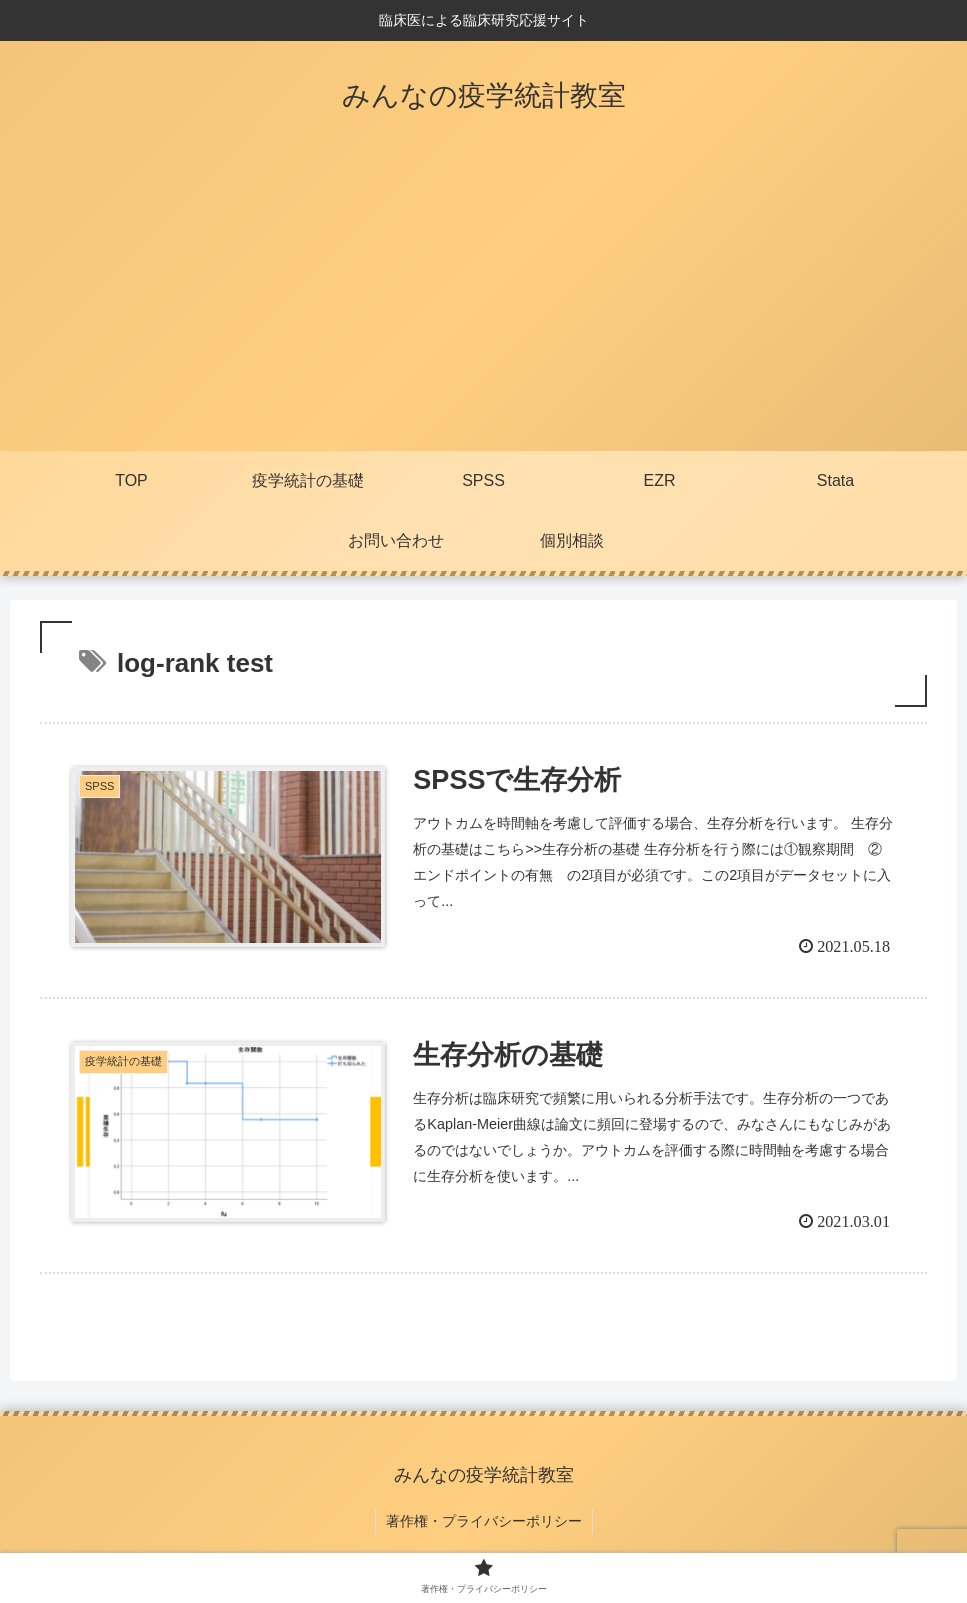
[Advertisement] (483, 301)
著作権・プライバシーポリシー (484, 1521)
